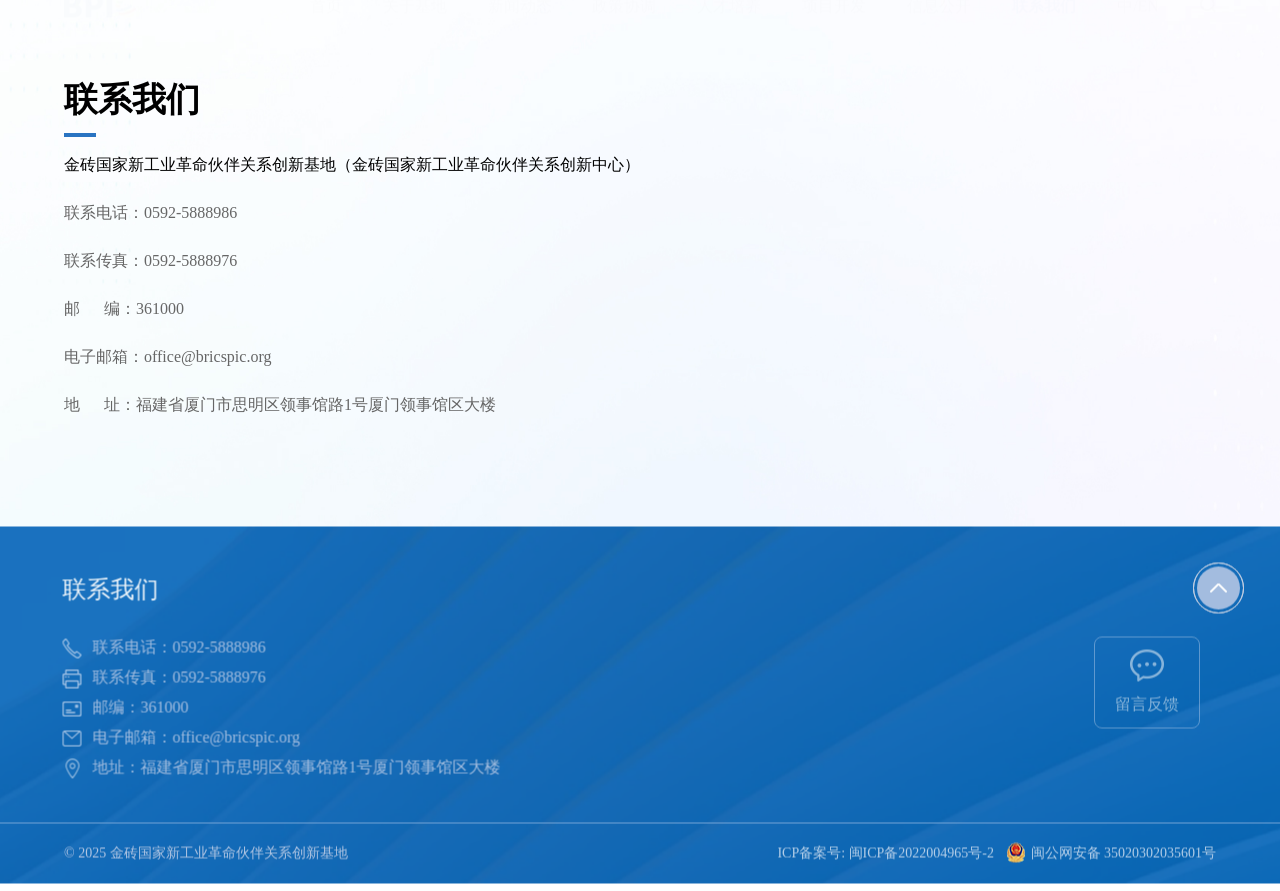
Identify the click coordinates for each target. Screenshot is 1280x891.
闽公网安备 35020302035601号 (1111, 854)
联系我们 (1044, 24)
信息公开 (939, 24)
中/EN (1138, 24)
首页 (326, 24)
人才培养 (729, 24)
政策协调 (624, 24)
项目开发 (834, 24)
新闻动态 (520, 24)
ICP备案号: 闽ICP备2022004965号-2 (885, 854)
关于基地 (415, 24)
